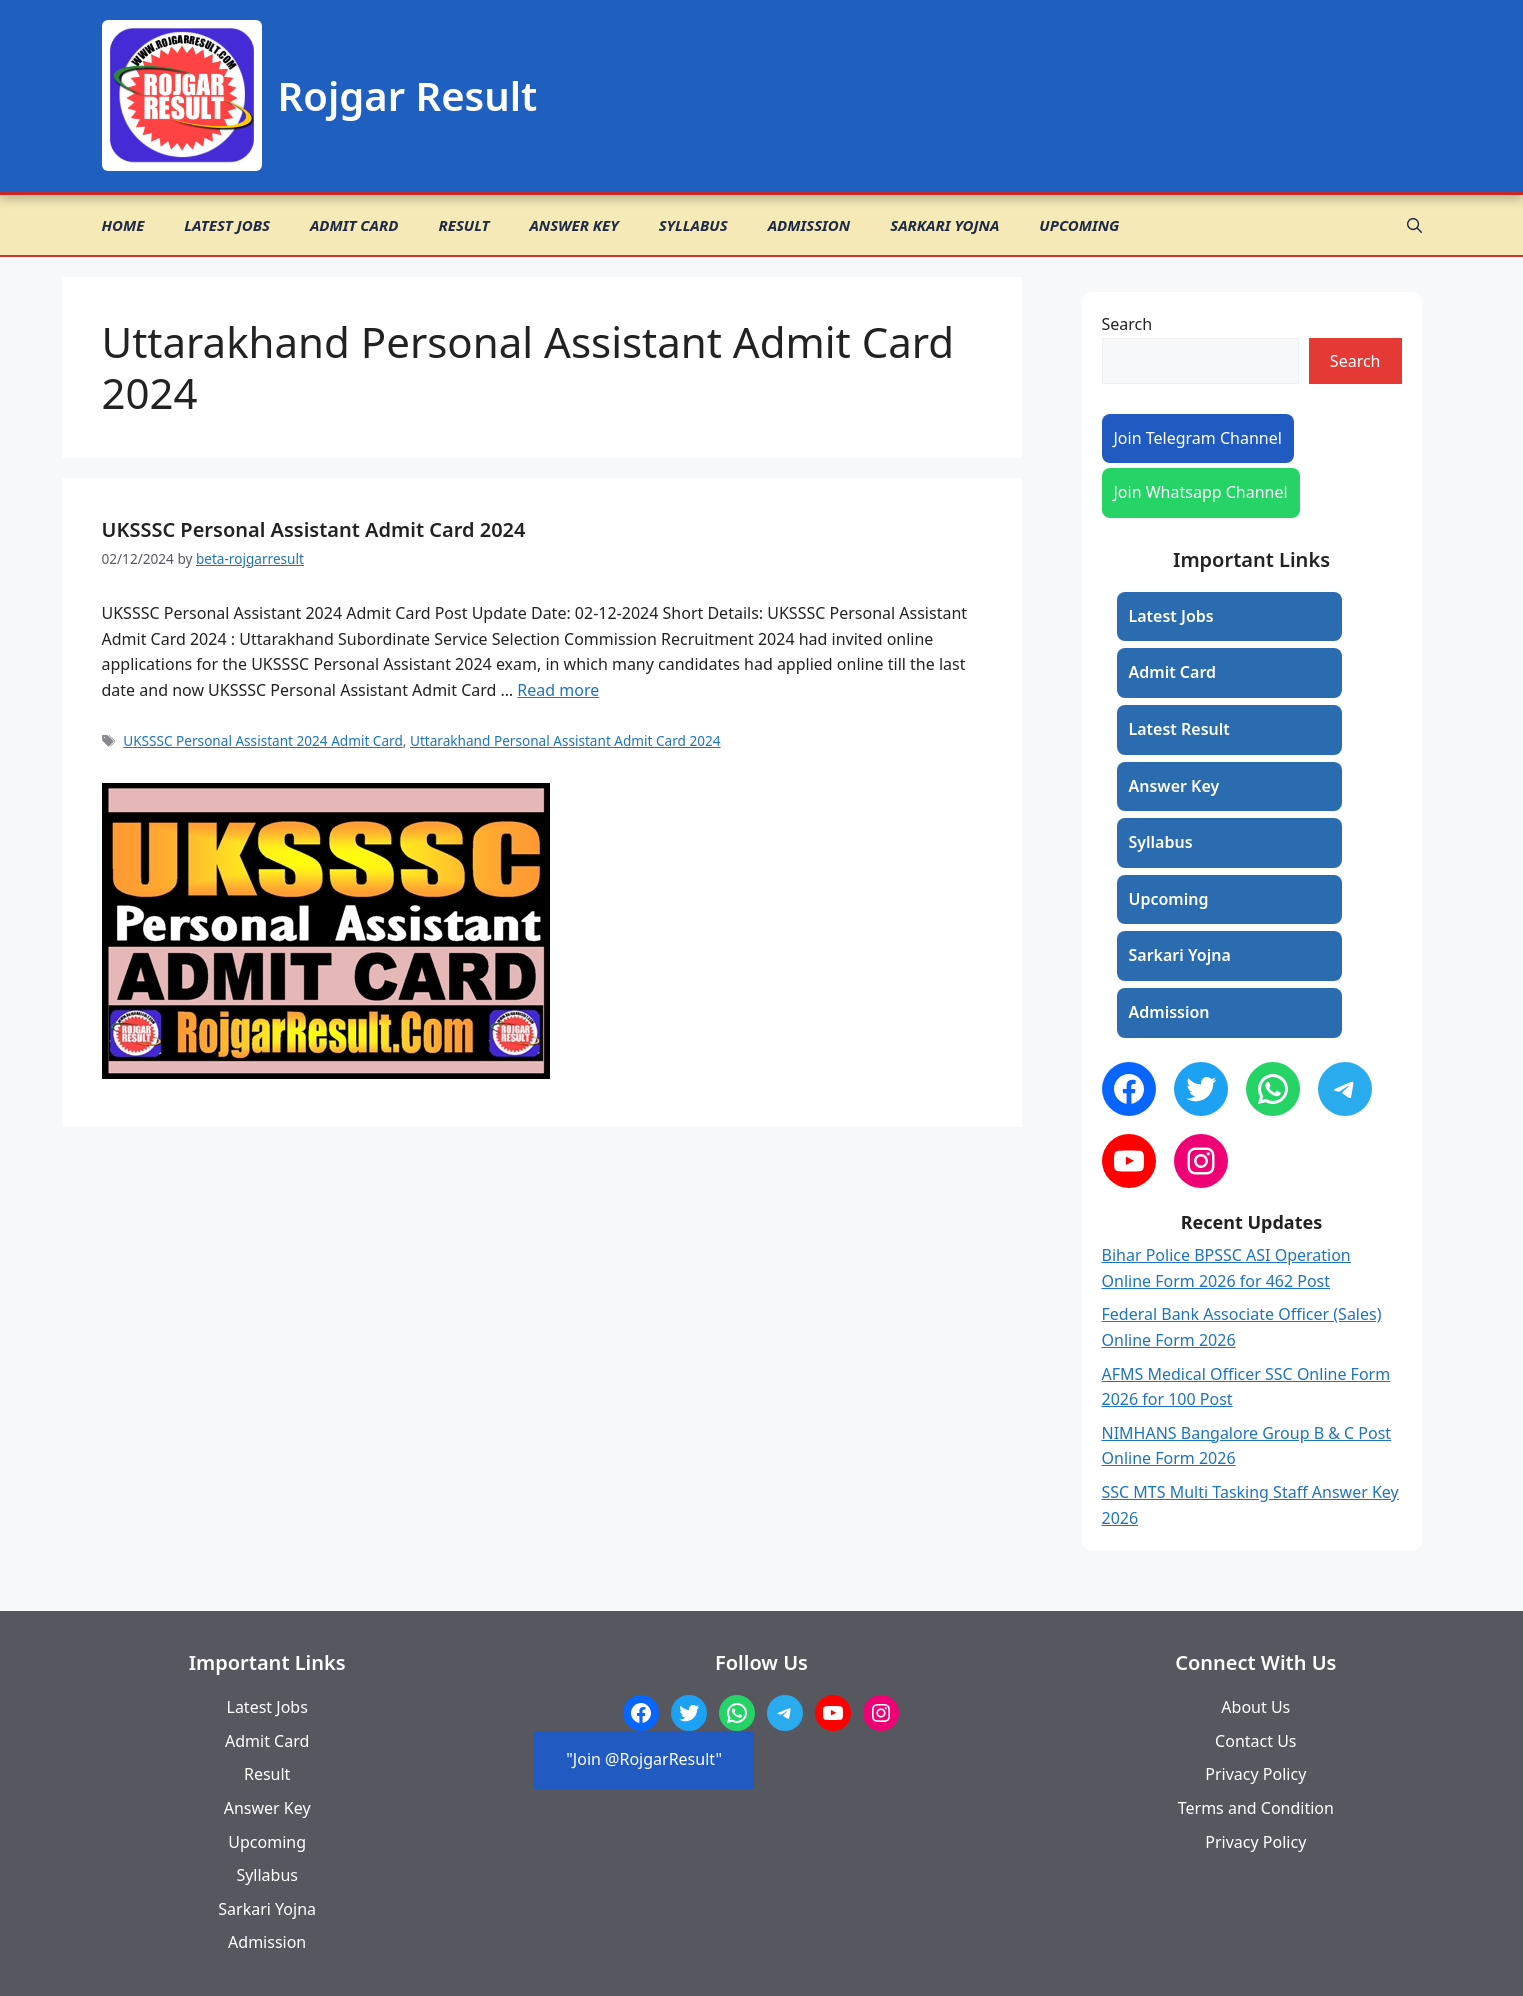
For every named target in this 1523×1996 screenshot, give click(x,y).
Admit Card (354, 225)
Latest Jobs (227, 225)
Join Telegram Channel (1198, 438)
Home (123, 225)
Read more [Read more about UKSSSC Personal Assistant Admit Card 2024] (558, 690)
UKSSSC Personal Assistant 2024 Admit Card (263, 740)
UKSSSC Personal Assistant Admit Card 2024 (314, 529)
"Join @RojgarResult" (644, 1759)
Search (1127, 324)
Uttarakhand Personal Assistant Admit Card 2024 (565, 740)
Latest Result (1179, 729)
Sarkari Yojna (944, 225)
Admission (809, 225)
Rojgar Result (408, 95)
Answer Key (573, 225)
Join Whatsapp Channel (1201, 492)
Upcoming (1079, 225)
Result (463, 225)
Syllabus (693, 225)
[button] (1414, 225)
